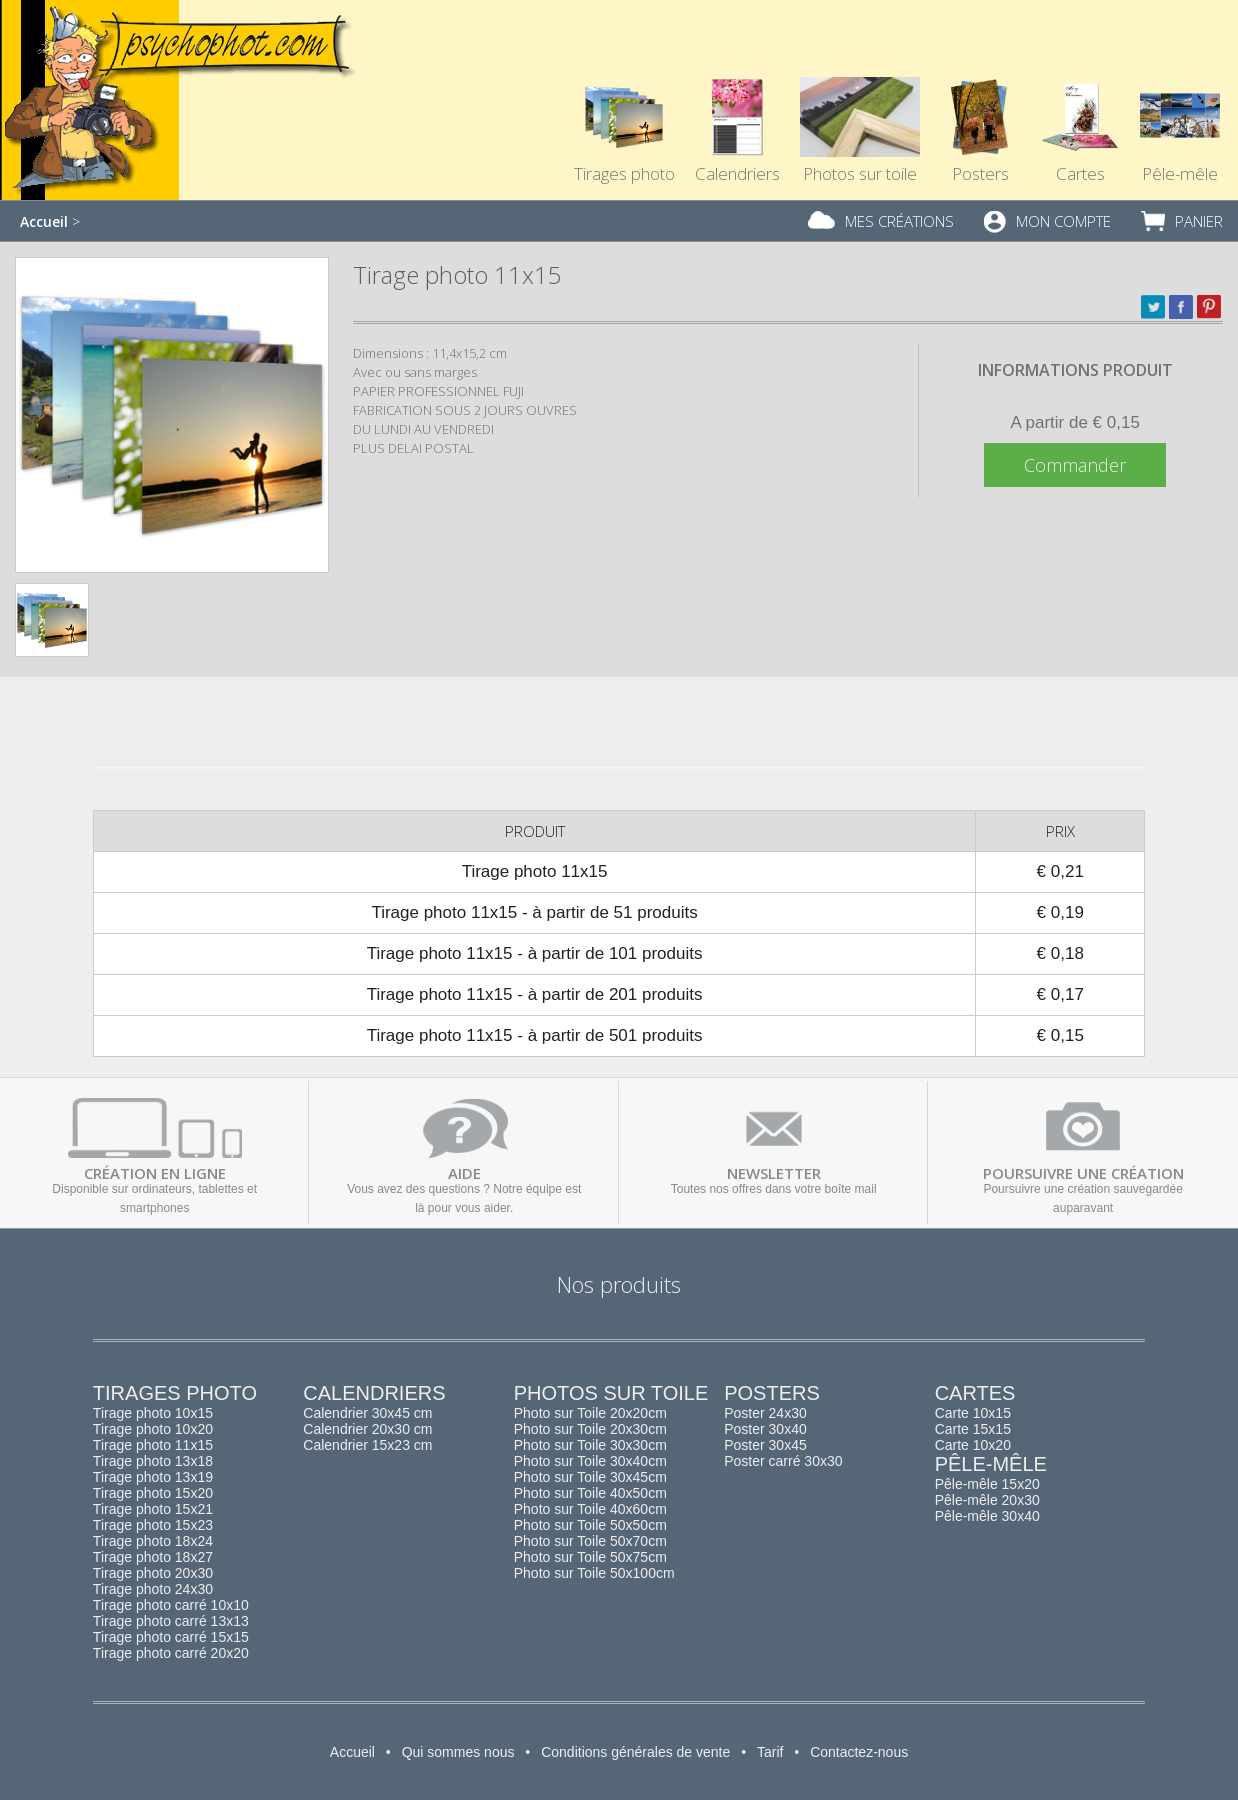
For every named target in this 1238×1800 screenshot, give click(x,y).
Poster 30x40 (765, 1429)
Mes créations (899, 221)
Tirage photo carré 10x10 (171, 1605)
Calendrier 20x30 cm (367, 1429)
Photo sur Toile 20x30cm (590, 1429)
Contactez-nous (859, 1752)
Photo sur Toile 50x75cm (590, 1557)
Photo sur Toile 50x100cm (594, 1573)
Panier (1199, 221)
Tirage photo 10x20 (153, 1429)
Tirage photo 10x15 (153, 1413)
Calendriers (737, 96)
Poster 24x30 (765, 1413)
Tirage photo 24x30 (153, 1589)
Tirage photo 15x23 (153, 1525)
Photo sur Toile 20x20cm (590, 1413)
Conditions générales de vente (635, 1752)
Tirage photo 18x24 (153, 1541)
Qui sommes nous (458, 1752)
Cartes (1080, 96)
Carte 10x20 (973, 1445)
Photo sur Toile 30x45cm (590, 1477)
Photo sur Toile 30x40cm (590, 1461)
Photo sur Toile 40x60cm (590, 1509)
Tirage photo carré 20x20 (171, 1653)
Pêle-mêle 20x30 (987, 1500)
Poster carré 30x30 (783, 1461)
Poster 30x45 (765, 1445)
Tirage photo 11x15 (153, 1445)
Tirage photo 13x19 (153, 1477)
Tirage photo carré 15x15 (171, 1637)
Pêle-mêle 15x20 (987, 1484)
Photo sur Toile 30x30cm (590, 1445)
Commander (1075, 465)
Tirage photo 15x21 (153, 1509)
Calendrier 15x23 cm (367, 1445)
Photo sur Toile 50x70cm (590, 1541)
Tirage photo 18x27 (153, 1557)
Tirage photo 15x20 (153, 1493)
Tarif (770, 1752)
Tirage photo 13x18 (153, 1461)
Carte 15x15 (973, 1429)
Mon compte (1063, 221)
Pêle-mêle (991, 1464)
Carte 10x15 (973, 1413)
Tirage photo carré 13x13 (171, 1621)
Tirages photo (624, 96)
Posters (980, 96)
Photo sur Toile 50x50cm (590, 1525)
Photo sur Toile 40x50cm (590, 1493)
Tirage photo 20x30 (153, 1573)
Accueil (44, 221)
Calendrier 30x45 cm (367, 1413)
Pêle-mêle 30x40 (987, 1516)
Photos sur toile (860, 96)
